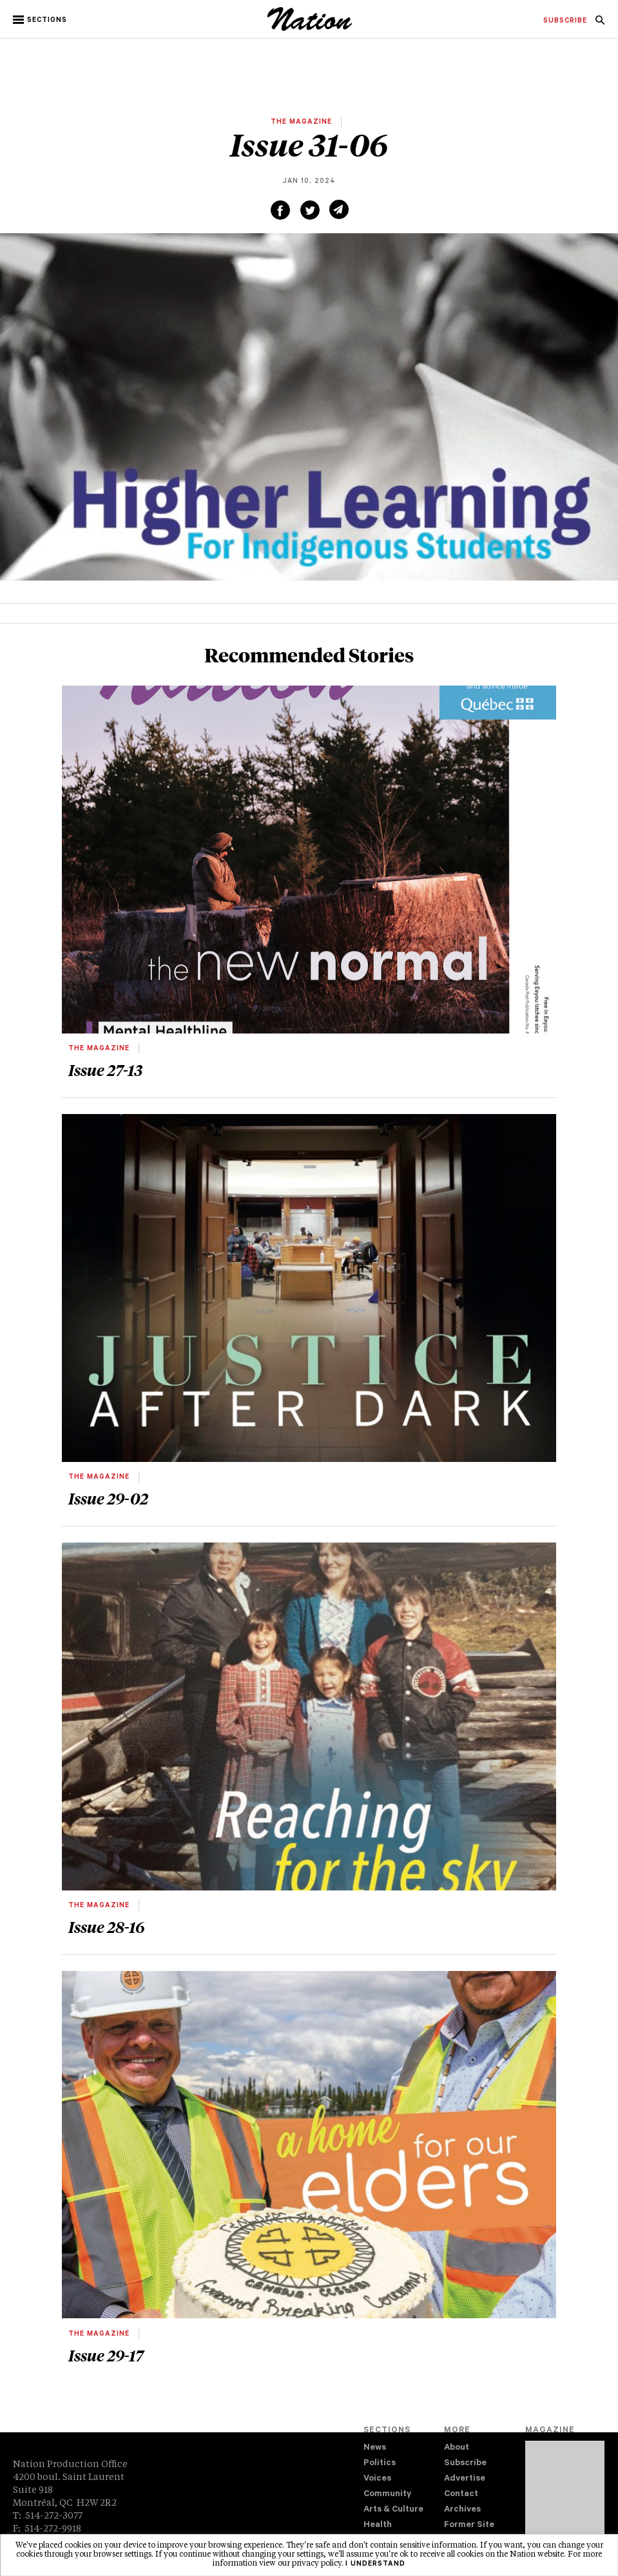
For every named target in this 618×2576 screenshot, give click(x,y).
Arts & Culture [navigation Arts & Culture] (393, 2510)
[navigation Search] (600, 24)
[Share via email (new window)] (339, 209)
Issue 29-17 (106, 2355)
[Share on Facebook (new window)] (280, 210)
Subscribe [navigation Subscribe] (465, 2463)
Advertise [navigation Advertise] (464, 2479)
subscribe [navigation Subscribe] (565, 21)
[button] (41, 19)
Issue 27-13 (105, 1069)
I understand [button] (375, 2564)
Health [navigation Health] (377, 2525)
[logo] (309, 29)
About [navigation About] (456, 2448)
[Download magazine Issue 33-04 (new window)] (564, 2497)
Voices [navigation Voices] (377, 2479)
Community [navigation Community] (387, 2494)
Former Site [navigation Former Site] (469, 2525)
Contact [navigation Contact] (461, 2494)
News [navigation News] (374, 2448)
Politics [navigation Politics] (379, 2463)
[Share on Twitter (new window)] (310, 210)
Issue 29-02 (108, 1498)
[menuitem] (565, 21)
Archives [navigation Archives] (462, 2510)
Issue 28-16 (106, 1926)
